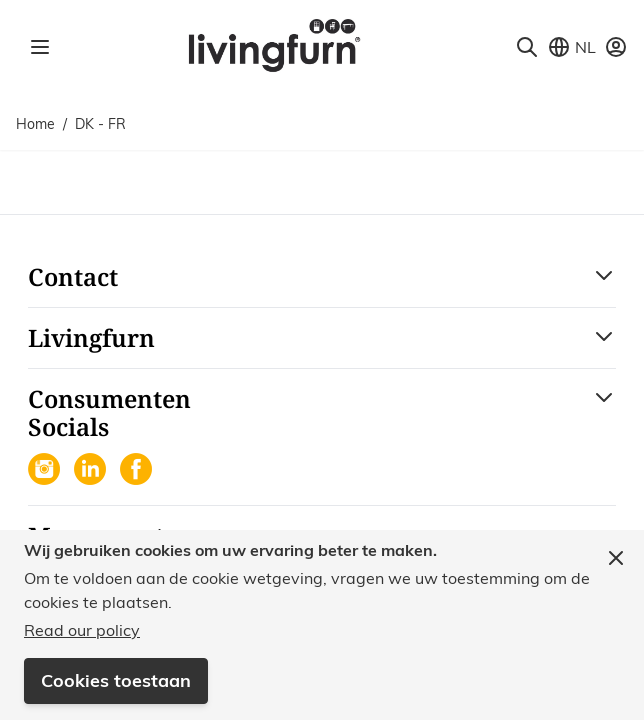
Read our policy (82, 630)
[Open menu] (40, 47)
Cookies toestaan (116, 680)
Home (35, 124)
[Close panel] (616, 558)
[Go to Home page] (273, 44)
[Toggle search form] (527, 47)
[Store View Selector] (571, 47)
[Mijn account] (616, 47)
